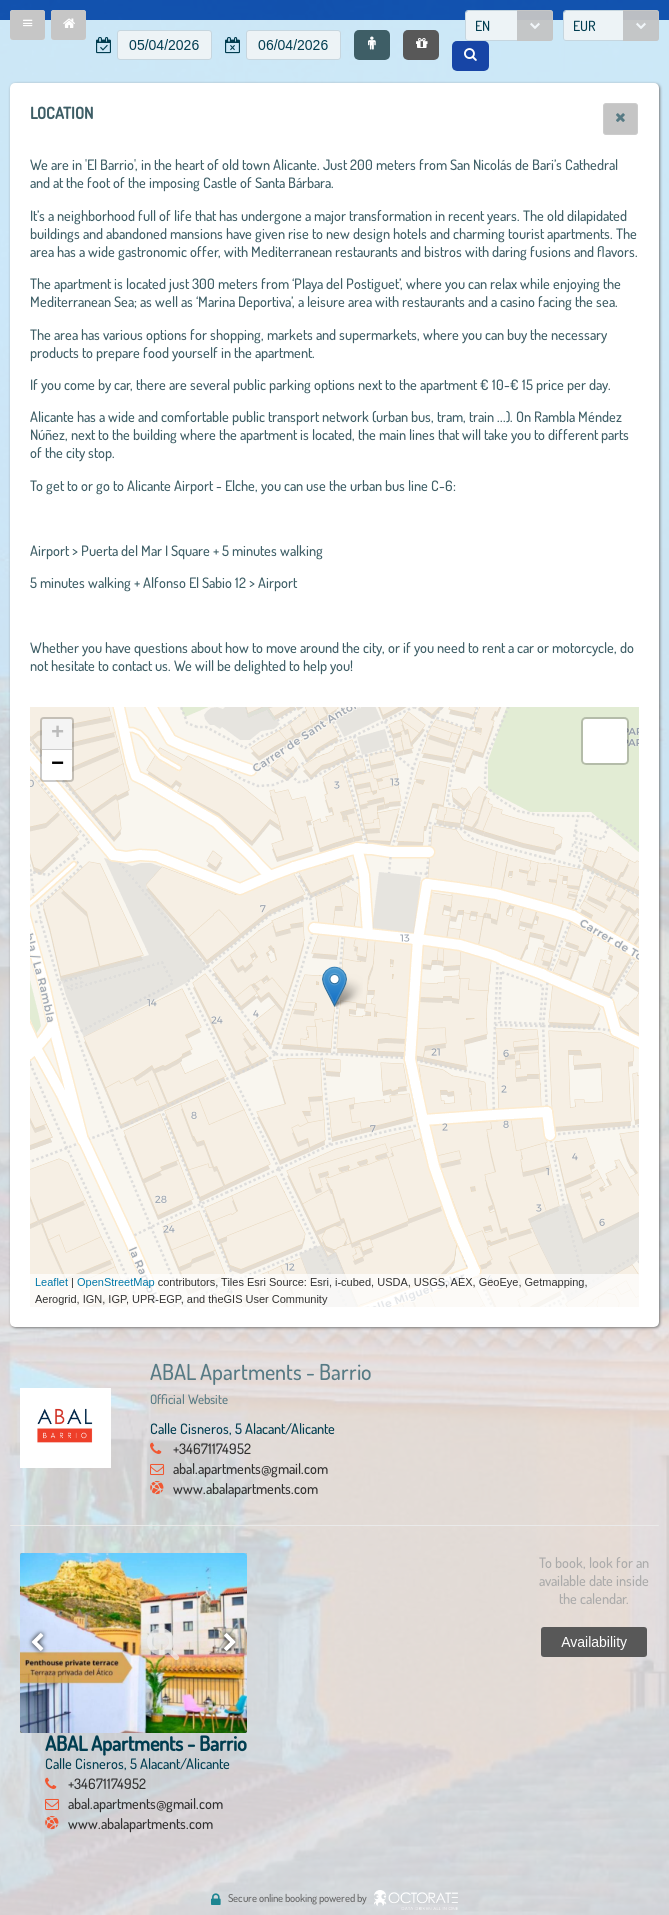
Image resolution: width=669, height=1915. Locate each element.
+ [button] (57, 734)
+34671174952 (212, 1448)
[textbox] (164, 45)
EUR (584, 25)
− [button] (57, 765)
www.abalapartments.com (245, 1488)
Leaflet (51, 1282)
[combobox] (509, 25)
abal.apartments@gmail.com (250, 1468)
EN (482, 25)
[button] (27, 25)
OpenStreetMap (116, 1282)
